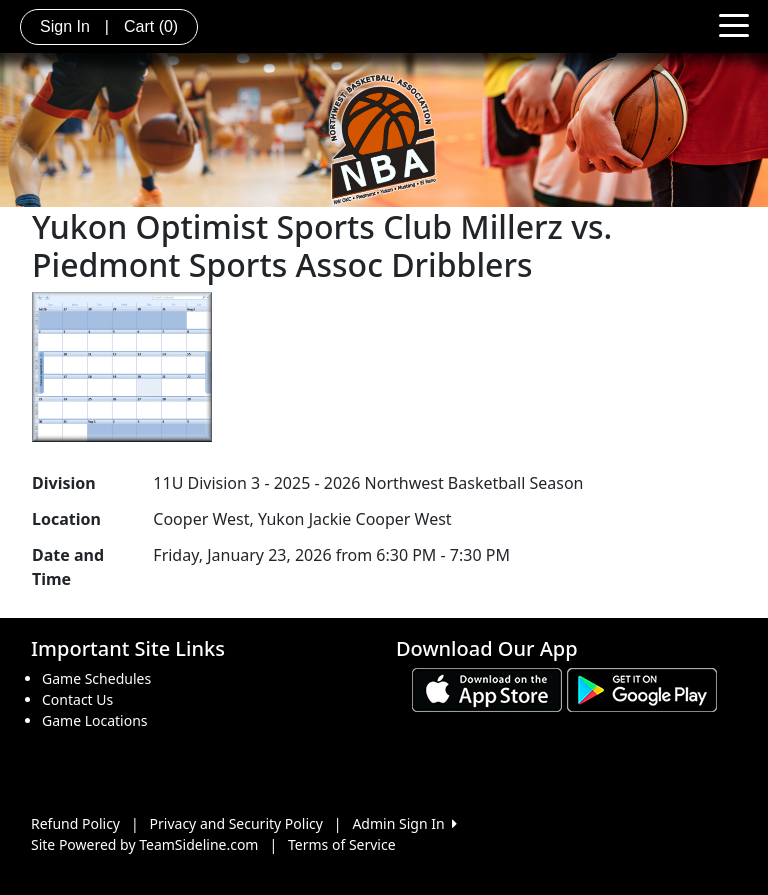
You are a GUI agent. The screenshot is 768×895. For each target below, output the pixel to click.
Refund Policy (75, 823)
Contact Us (77, 699)
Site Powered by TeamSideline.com (144, 844)
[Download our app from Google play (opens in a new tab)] (642, 688)
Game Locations (95, 720)
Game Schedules (96, 678)
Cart (151, 26)
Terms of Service (342, 844)
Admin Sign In (404, 823)
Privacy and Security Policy (236, 823)
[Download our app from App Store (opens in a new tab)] (487, 688)
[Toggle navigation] (734, 24)
